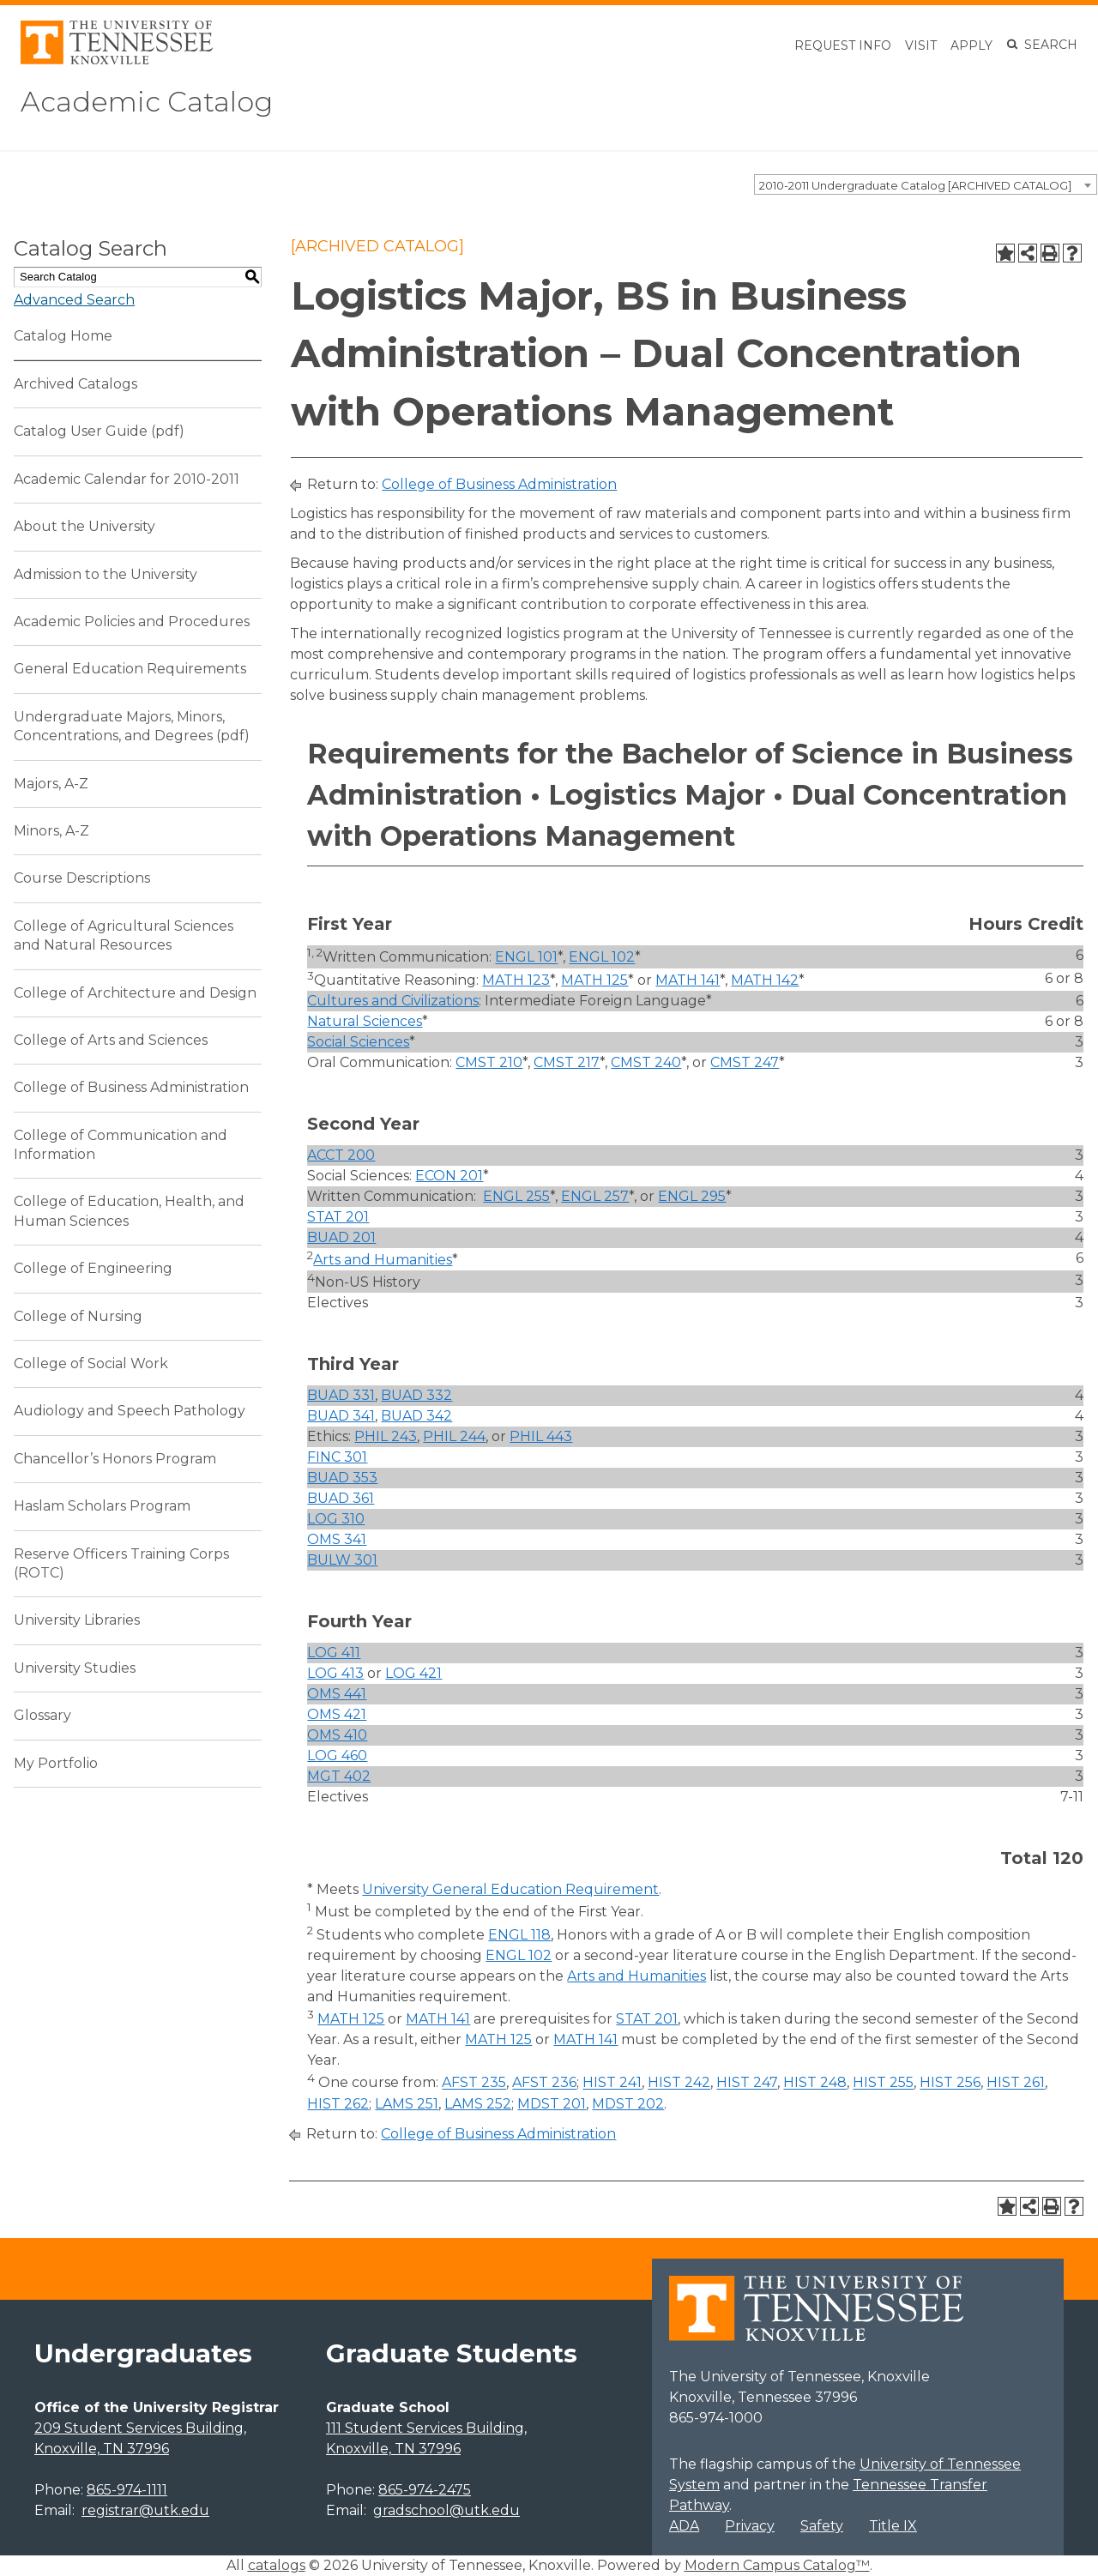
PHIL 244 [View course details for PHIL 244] (454, 1436)
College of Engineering (93, 1268)
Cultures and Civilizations (393, 1000)
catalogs (276, 2565)
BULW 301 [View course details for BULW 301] (342, 1560)
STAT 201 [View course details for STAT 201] (338, 1217)
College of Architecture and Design (135, 993)
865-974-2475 (424, 2490)
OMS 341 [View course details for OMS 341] (336, 1539)
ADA (684, 2526)
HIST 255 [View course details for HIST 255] (883, 2083)
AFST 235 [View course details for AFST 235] (474, 2083)
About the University (84, 526)
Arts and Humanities (382, 1260)
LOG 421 (413, 1673)
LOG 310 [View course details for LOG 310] (336, 1519)
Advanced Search (74, 300)
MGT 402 (339, 1776)
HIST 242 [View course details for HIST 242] (679, 2083)
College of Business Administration (131, 1087)
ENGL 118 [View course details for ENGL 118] (519, 1935)
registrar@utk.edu (145, 2510)
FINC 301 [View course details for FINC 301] (337, 1457)
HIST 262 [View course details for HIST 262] (338, 2104)
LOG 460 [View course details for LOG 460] (337, 1755)
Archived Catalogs (75, 384)
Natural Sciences (364, 1021)
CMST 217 (567, 1062)
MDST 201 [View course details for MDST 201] (551, 2104)
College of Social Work (91, 1363)
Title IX (893, 2526)
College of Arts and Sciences (111, 1040)
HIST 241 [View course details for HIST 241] (612, 2083)
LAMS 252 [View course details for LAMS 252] (477, 2104)
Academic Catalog (147, 101)
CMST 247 (744, 1062)
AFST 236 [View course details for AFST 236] (544, 2083)
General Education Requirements (130, 669)
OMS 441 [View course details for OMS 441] (336, 1694)
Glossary (42, 1715)
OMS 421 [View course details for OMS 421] (336, 1714)
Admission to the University (105, 574)
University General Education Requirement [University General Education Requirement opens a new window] (510, 1889)
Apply (971, 45)
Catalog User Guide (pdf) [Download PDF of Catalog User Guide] (99, 431)
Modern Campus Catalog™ (777, 2565)
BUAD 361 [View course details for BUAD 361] (340, 1498)
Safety (821, 2526)
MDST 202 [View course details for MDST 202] (628, 2104)
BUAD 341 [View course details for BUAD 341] (341, 1416)
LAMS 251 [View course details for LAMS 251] (406, 2104)
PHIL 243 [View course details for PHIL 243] (385, 1436)
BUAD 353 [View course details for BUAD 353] (342, 1477)
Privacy (750, 2526)
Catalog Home (63, 336)
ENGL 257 (595, 1196)
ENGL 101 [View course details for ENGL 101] (526, 958)
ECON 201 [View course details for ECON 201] (449, 1175)
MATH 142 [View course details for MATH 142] (765, 980)
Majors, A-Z (51, 783)
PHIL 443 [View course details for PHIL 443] (541, 1436)
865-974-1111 (127, 2490)
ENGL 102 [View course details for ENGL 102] (602, 958)
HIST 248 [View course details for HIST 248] (815, 2083)
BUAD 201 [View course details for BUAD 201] (341, 1237)
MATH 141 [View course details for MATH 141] (687, 980)
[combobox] (925, 184)
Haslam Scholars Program (102, 1506)
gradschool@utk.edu (446, 2510)
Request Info (842, 45)
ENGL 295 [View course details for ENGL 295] (692, 1196)
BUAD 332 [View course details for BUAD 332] (416, 1395)
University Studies (75, 1668)
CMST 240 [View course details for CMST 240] (646, 1062)
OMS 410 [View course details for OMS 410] (337, 1735)
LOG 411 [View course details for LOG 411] (333, 1652)
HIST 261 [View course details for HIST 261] (1015, 2083)
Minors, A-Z (51, 831)
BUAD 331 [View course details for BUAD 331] (341, 1395)
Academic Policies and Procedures (132, 621)
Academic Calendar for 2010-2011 (126, 479)
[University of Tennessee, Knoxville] (117, 59)
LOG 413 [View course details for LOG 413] (335, 1673)
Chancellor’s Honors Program (115, 1459)
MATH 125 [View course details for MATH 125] (594, 980)
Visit (921, 45)
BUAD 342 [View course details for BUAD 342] (416, 1416)
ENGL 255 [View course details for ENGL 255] (516, 1196)
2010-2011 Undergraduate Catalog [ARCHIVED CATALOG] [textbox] (915, 185)
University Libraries (77, 1620)
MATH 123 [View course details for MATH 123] (516, 980)
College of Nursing (78, 1316)
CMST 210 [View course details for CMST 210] (488, 1062)
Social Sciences (358, 1042)
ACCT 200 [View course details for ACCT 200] (341, 1155)
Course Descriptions (82, 878)
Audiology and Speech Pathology (129, 1411)
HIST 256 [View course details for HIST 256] (950, 2083)
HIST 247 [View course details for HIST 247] (746, 2083)
